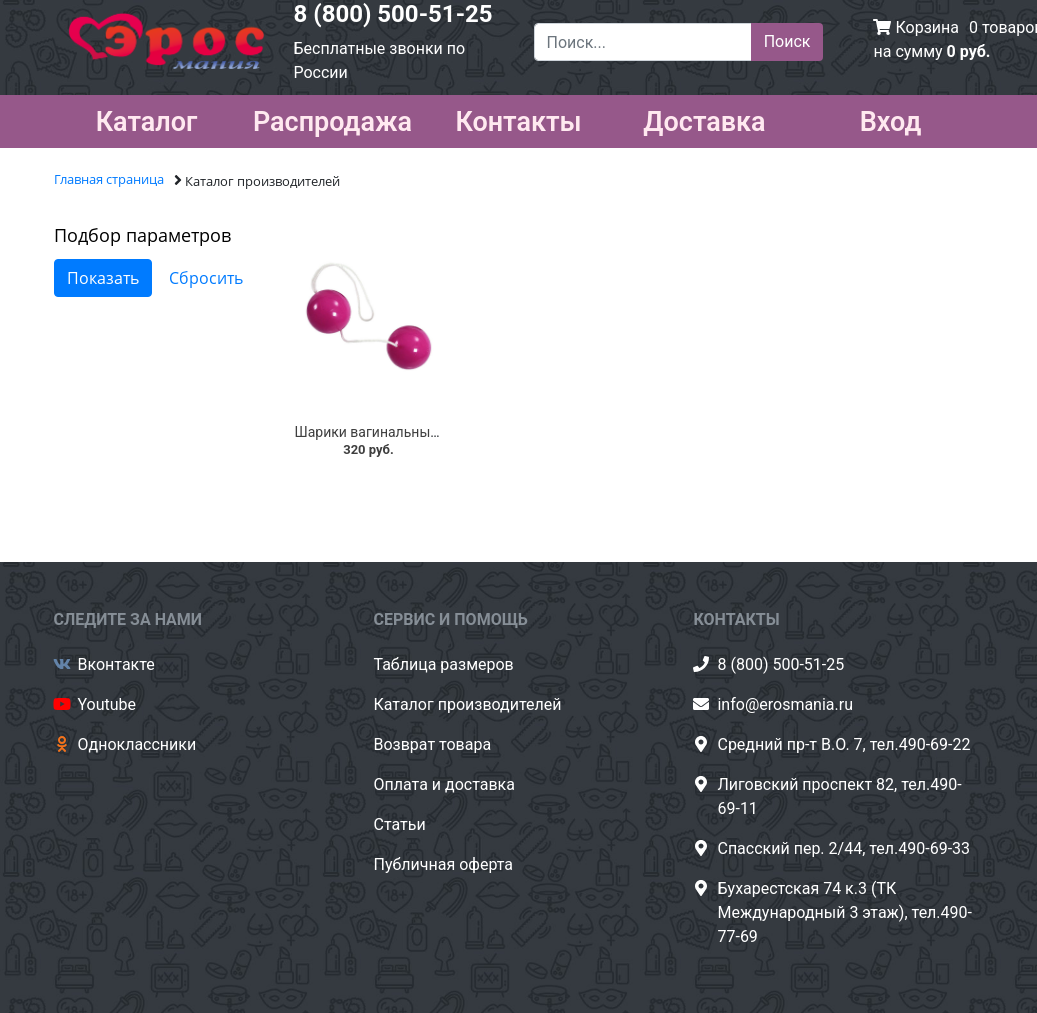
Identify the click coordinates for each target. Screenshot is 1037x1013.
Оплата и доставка (443, 784)
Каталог (147, 118)
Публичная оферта (443, 864)
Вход (891, 118)
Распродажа (332, 118)
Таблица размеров (443, 664)
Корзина (926, 27)
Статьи (399, 824)
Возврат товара (432, 744)
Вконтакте (116, 664)
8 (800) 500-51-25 (393, 14)
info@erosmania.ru (785, 704)
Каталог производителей (467, 704)
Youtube (107, 704)
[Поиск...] (643, 42)
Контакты (518, 118)
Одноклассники (137, 744)
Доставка (704, 118)
